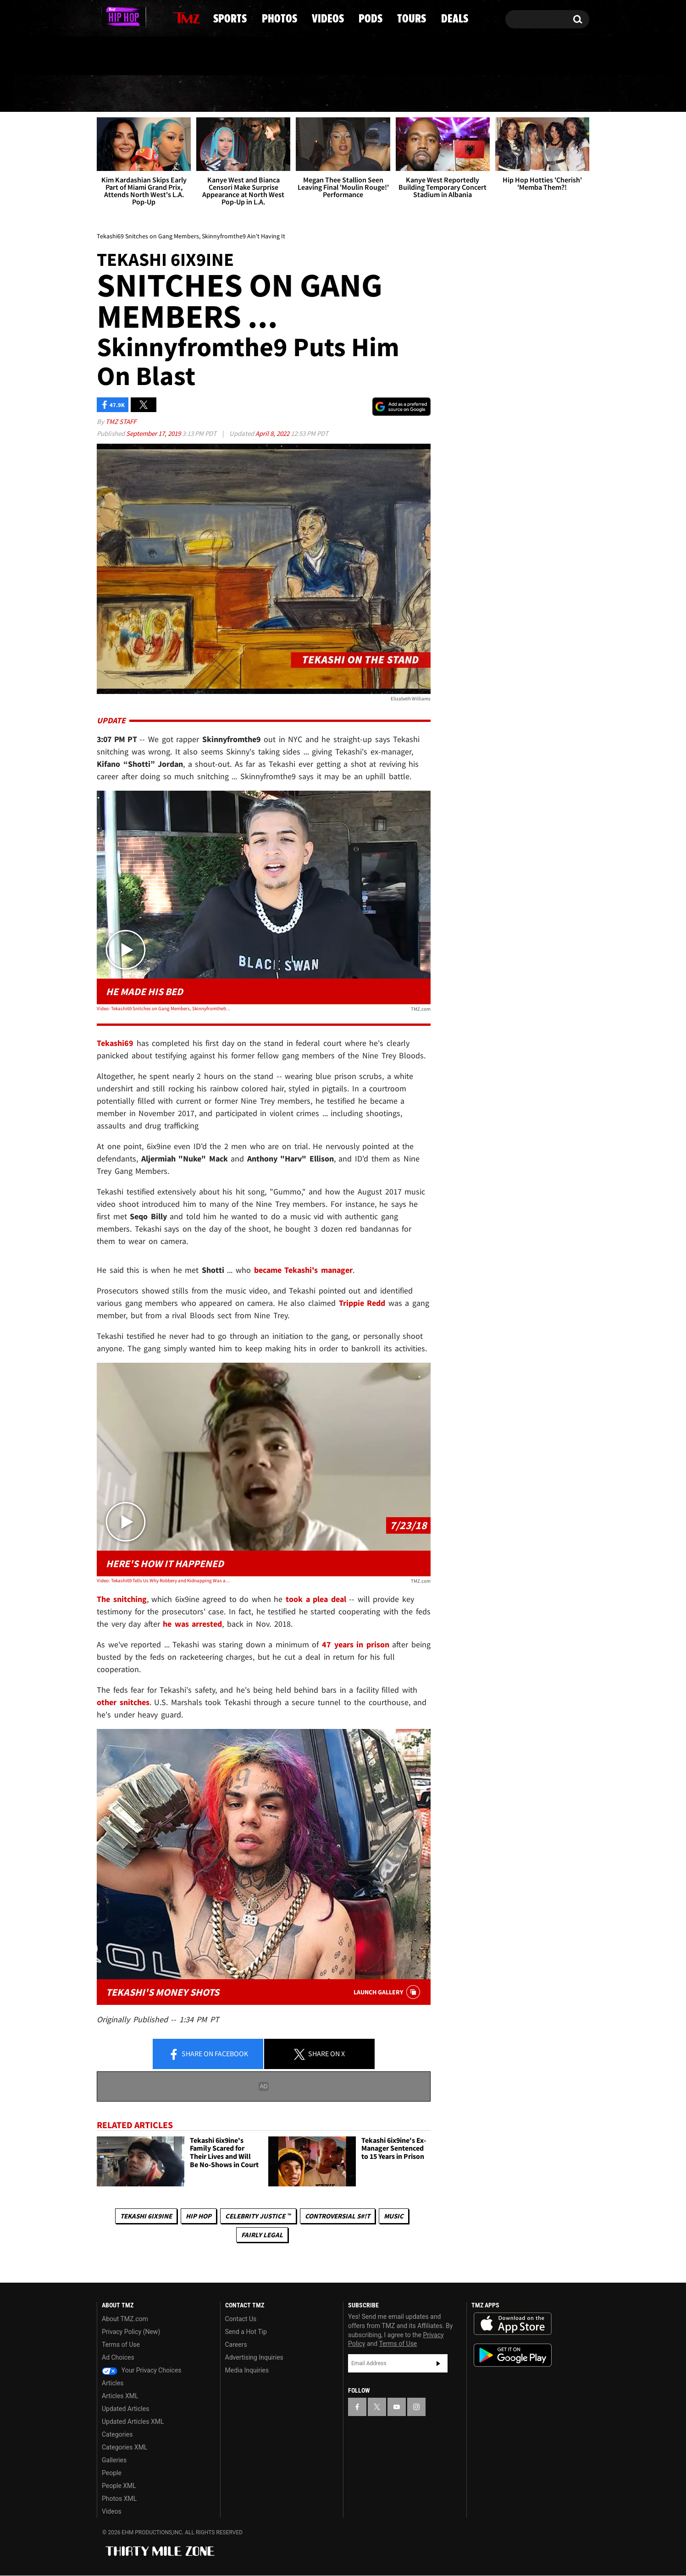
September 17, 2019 (154, 433)
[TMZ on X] (118, 17)
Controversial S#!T (337, 2216)
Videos (346, 94)
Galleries (114, 2460)
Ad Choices (118, 2357)
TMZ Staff (120, 422)
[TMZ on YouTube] (396, 2407)
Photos (269, 94)
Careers (236, 2345)
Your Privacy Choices (142, 2370)
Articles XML (120, 2396)
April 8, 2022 (273, 433)
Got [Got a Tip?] (125, 56)
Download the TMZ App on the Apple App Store (513, 2324)
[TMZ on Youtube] (134, 17)
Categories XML (124, 2447)
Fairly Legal (262, 2234)
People (112, 2473)
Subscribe (438, 2363)
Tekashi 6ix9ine (146, 2216)
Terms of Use (121, 2345)
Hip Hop (198, 2216)
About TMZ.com (125, 2319)
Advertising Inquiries (254, 2357)
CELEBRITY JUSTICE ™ (258, 2216)
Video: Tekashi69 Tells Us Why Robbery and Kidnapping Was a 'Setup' (163, 1580)
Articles (113, 2383)
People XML (119, 2486)
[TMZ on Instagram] (151, 17)
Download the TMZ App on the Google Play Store (513, 2355)
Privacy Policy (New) (131, 2332)
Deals (549, 94)
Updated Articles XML (133, 2422)
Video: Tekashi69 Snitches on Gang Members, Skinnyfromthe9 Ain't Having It (163, 1008)
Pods (415, 94)
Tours (481, 94)
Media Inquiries (247, 2370)
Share (208, 2054)
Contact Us (241, 2319)
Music (394, 2216)
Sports (191, 94)
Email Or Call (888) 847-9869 (202, 57)
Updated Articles (125, 2409)
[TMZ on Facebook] (104, 17)
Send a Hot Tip (246, 2332)
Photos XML (119, 2499)
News (119, 93)
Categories (117, 2434)
